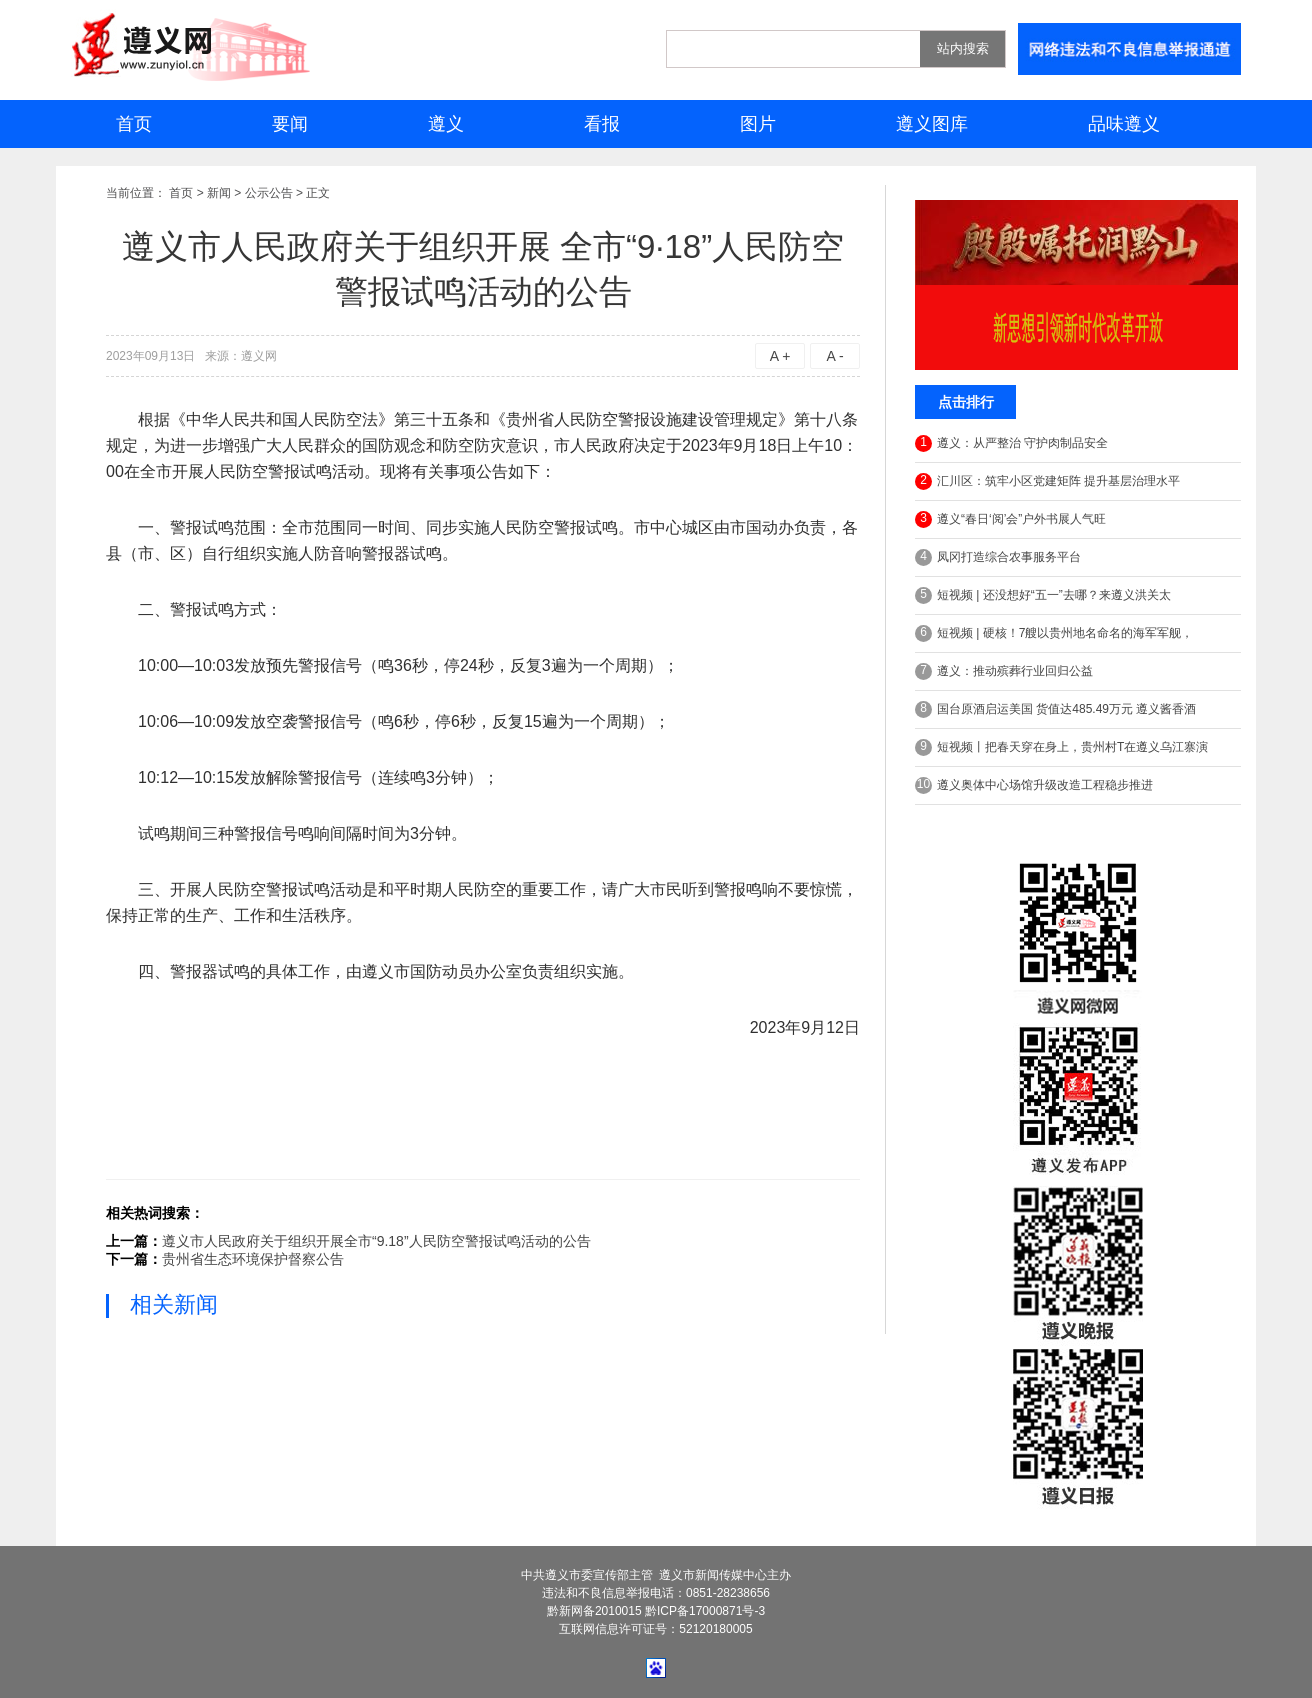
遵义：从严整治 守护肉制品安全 (1011, 443)
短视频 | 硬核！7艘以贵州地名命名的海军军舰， (1054, 633)
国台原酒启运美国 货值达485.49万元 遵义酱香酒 (1055, 709)
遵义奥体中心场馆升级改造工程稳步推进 (1034, 785)
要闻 (290, 124)
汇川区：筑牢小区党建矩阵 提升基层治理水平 (1047, 481)
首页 (134, 124)
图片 (758, 124)
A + (780, 356)
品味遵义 (1124, 124)
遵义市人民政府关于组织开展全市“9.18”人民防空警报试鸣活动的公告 (376, 1241)
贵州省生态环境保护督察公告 (253, 1259)
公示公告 (269, 193)
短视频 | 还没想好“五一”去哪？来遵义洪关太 (1043, 595)
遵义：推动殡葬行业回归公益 (1004, 671)
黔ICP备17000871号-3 (705, 1611)
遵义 (446, 124)
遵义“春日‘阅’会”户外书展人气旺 (1010, 519)
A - (834, 356)
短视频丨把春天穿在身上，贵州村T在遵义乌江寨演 (1061, 747)
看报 (602, 124)
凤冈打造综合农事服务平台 (998, 557)
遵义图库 (932, 124)
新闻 (219, 193)
